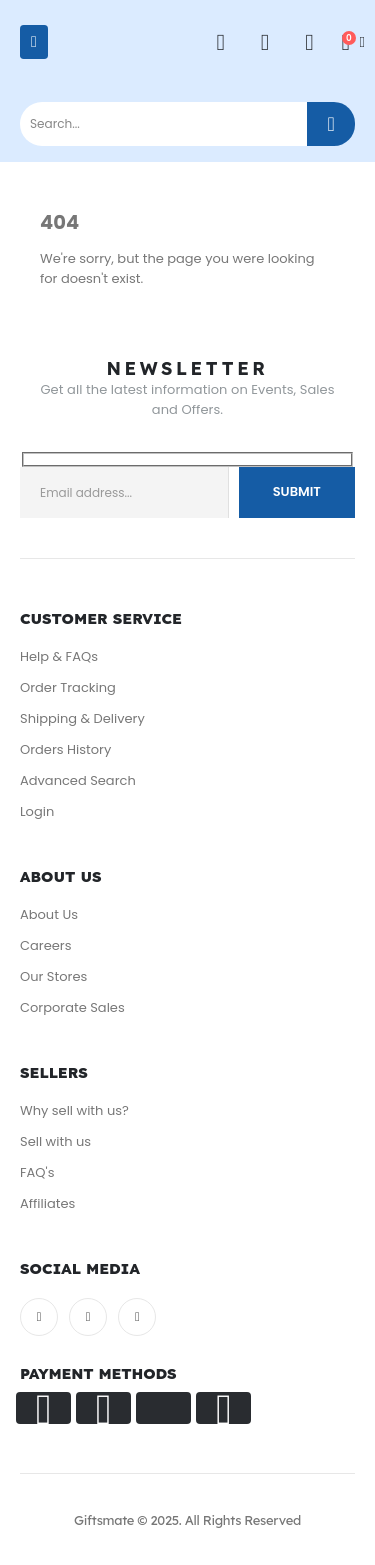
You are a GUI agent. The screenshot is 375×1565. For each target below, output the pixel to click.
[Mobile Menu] (34, 42)
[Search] (331, 124)
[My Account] (221, 42)
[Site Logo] (99, 52)
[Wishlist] (265, 42)
